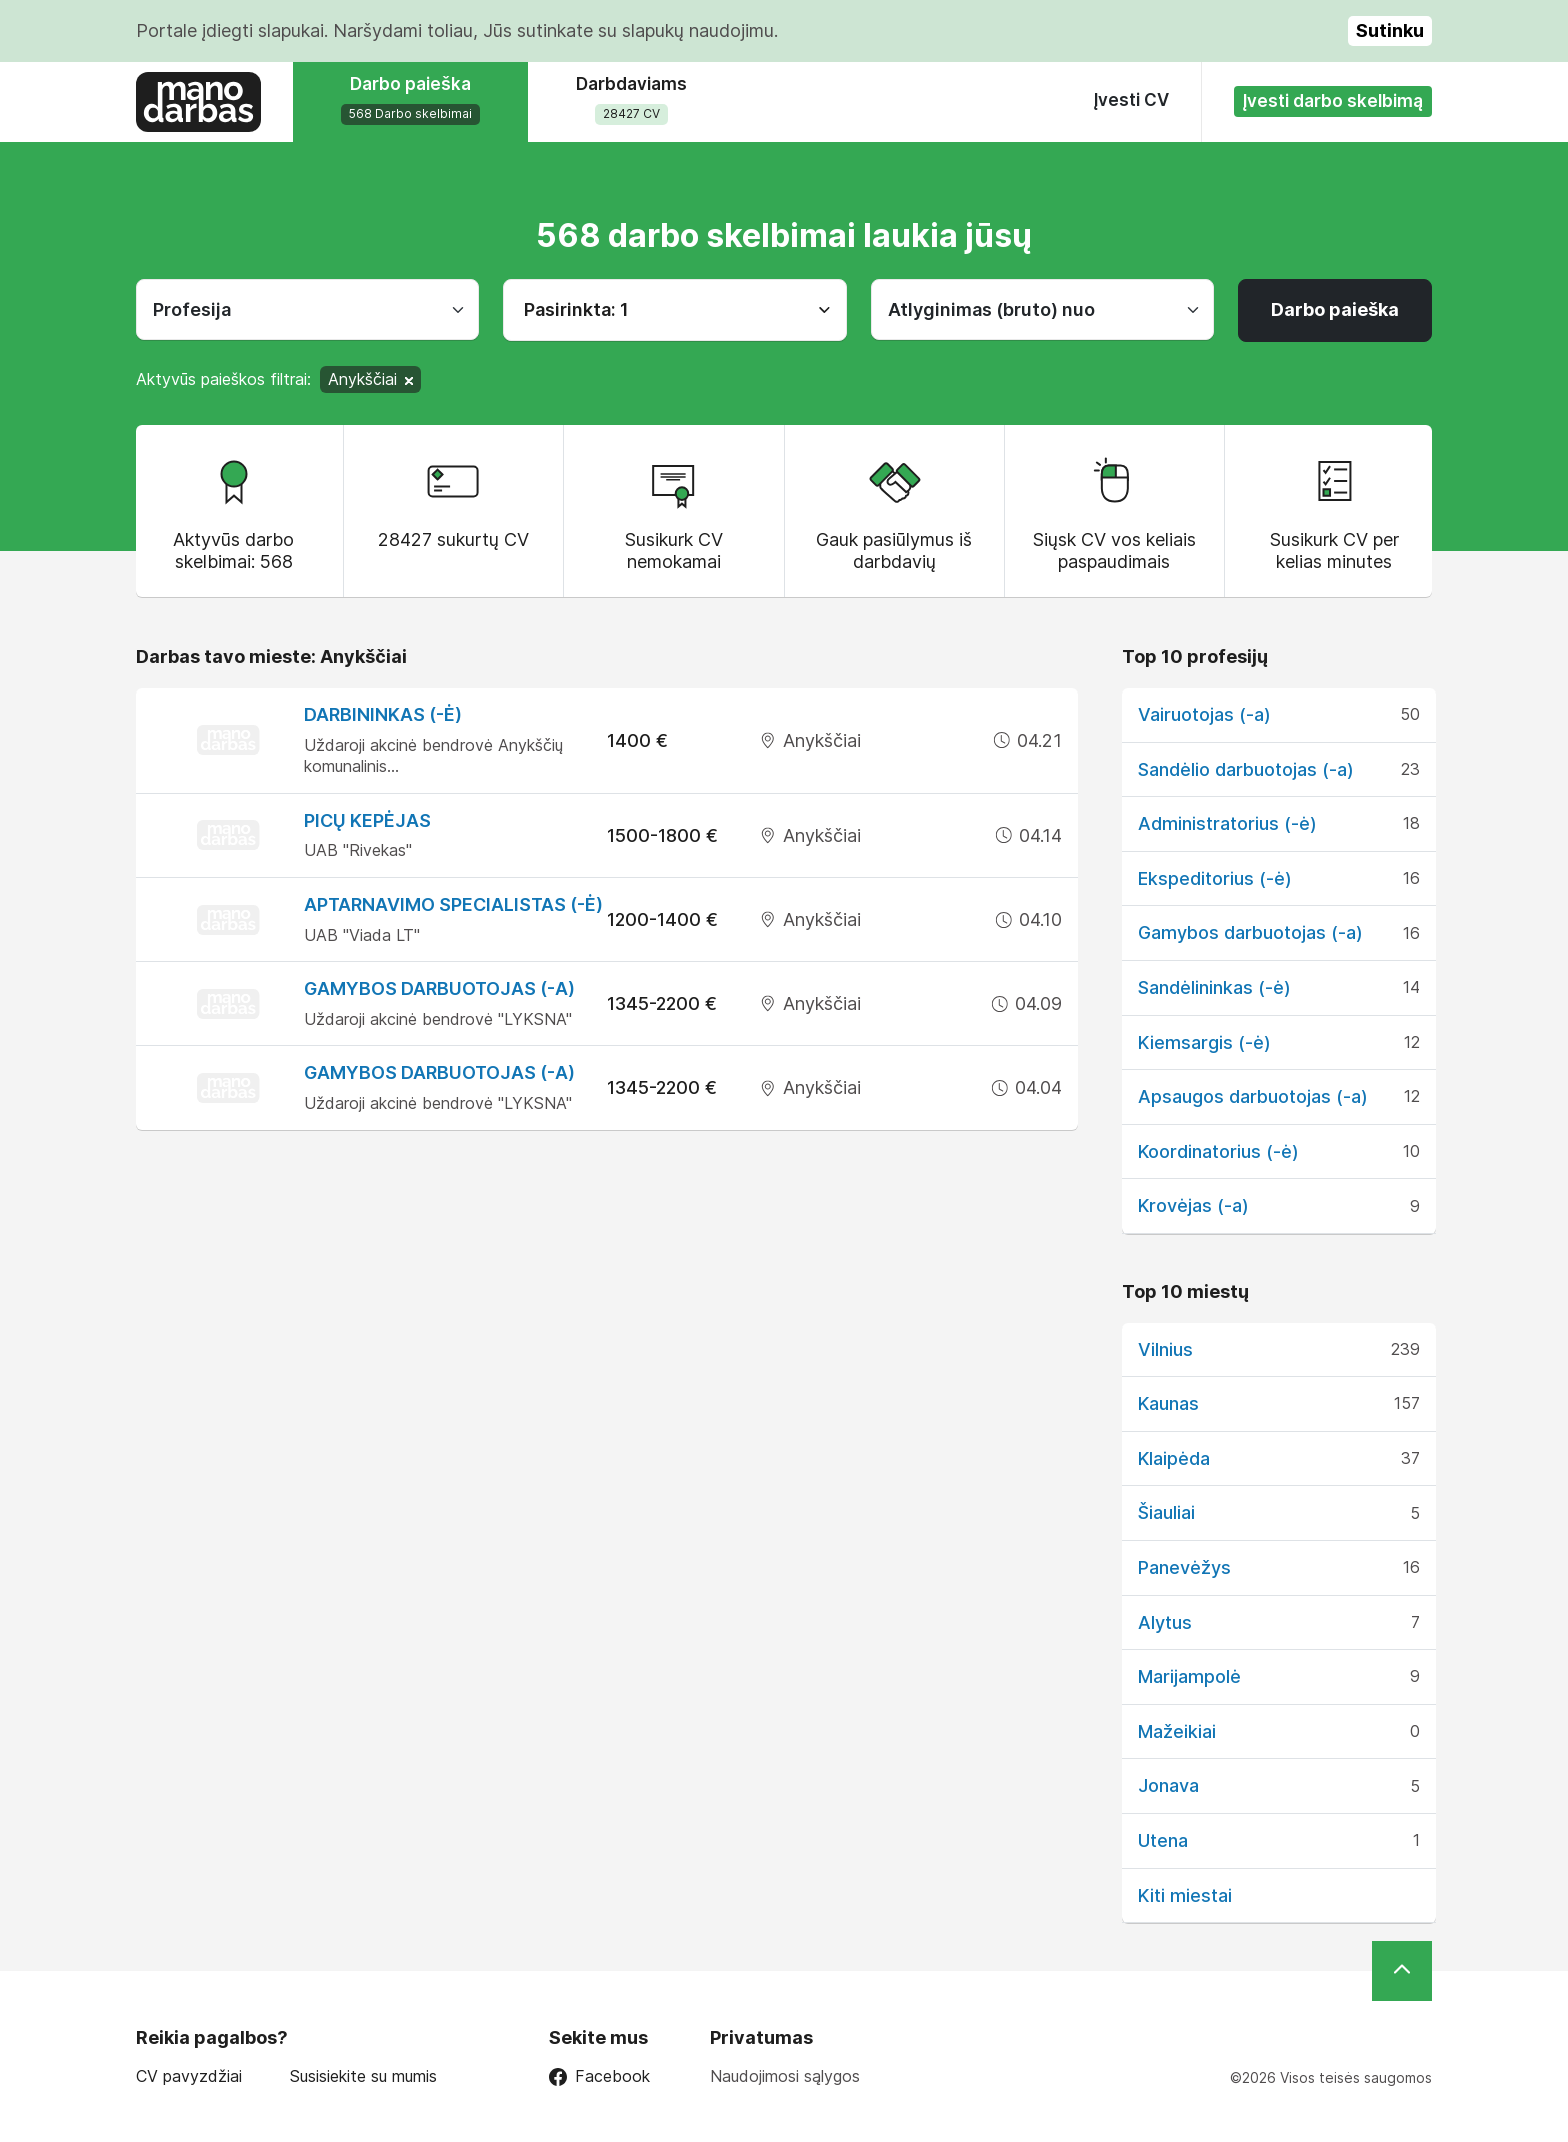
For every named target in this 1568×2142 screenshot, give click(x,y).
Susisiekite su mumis (363, 2076)
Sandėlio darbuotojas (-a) (1246, 769)
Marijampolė (1189, 1676)
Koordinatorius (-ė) (1218, 1151)
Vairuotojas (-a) (1204, 714)
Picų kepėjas (367, 820)
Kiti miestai (1185, 1895)
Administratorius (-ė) (1227, 823)
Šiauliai (1166, 1512)
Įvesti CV (1131, 100)
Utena (1163, 1840)
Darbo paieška (1335, 309)
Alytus (1165, 1622)
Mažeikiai (1177, 1731)
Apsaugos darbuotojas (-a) (1253, 1096)
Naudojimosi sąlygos (785, 2076)
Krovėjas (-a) (1193, 1205)
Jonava (1168, 1785)
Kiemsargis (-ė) (1204, 1042)
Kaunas (1168, 1403)
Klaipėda (1174, 1458)
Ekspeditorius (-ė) (1215, 878)
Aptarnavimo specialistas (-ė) (453, 904)
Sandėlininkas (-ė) (1214, 987)
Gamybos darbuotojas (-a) (439, 988)
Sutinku (1390, 30)
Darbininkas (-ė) (383, 714)
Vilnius (1165, 1349)
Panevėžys (1184, 1567)
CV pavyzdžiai (189, 2076)
